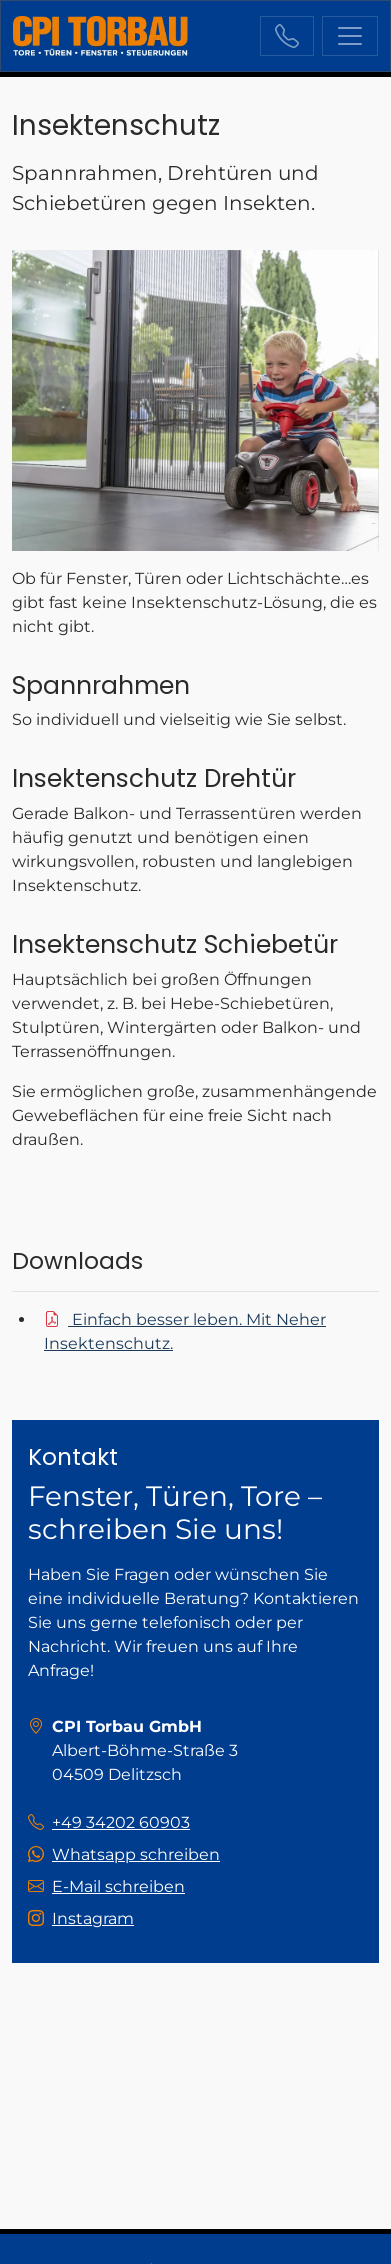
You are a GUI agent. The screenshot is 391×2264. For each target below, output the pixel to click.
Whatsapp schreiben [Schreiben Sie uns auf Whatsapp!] (136, 1854)
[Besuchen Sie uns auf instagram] (81, 1919)
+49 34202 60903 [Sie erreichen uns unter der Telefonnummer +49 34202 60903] (287, 36)
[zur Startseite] (100, 36)
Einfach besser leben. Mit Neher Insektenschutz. (185, 1331)
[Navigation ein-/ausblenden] (350, 36)
